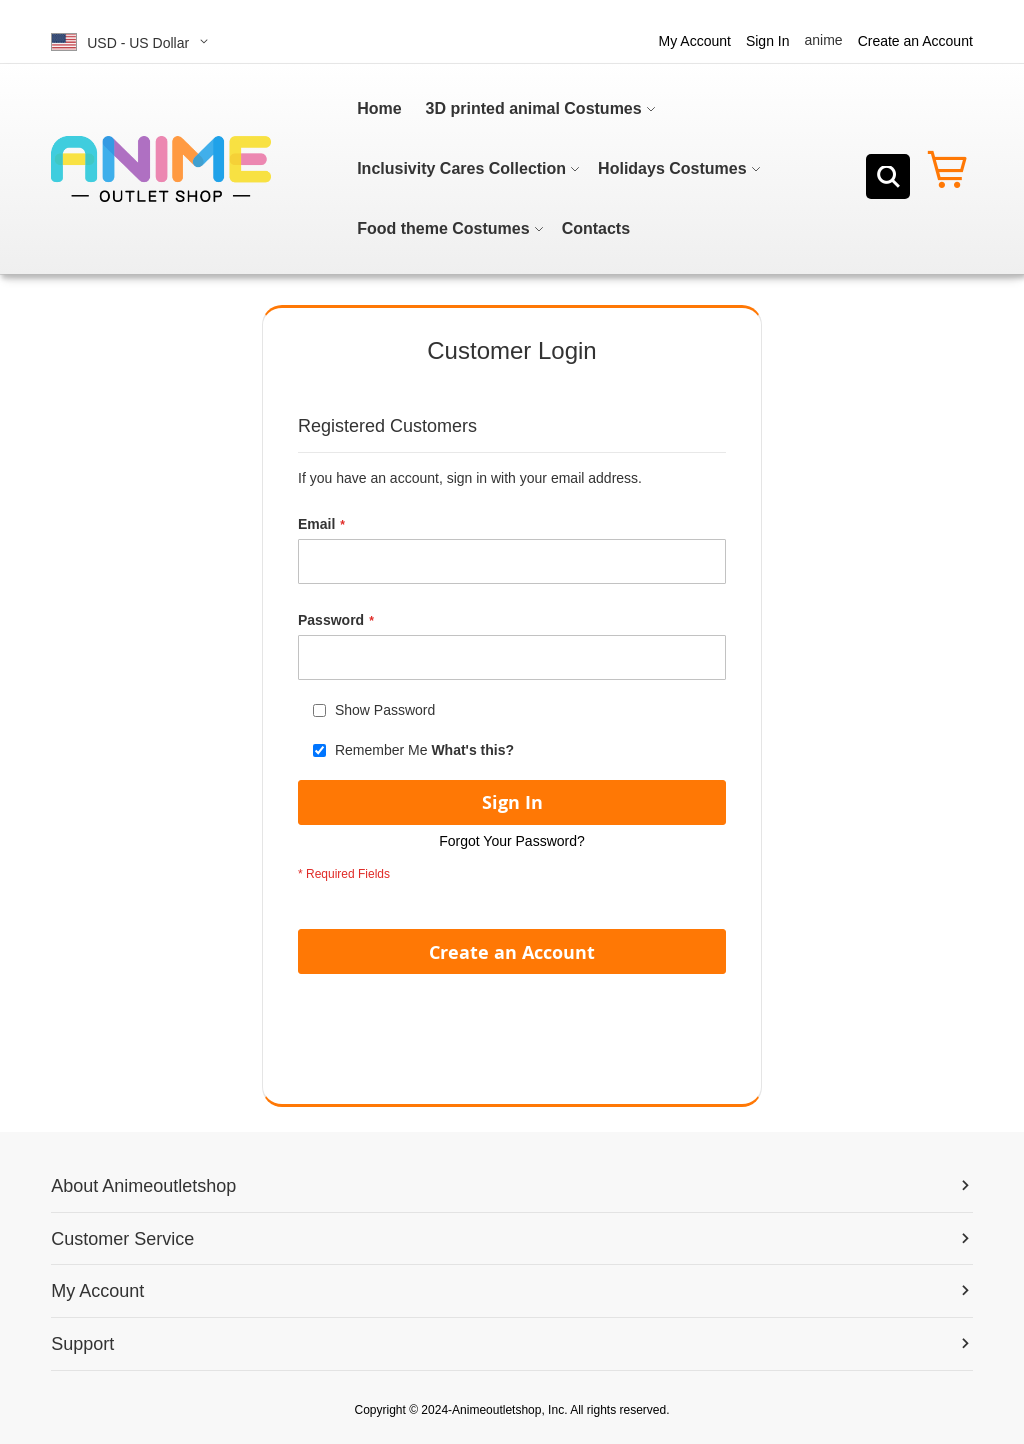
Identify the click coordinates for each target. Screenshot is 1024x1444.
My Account (695, 41)
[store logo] (161, 169)
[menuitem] (379, 109)
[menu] (557, 169)
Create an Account (915, 41)
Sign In (768, 41)
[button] (133, 41)
